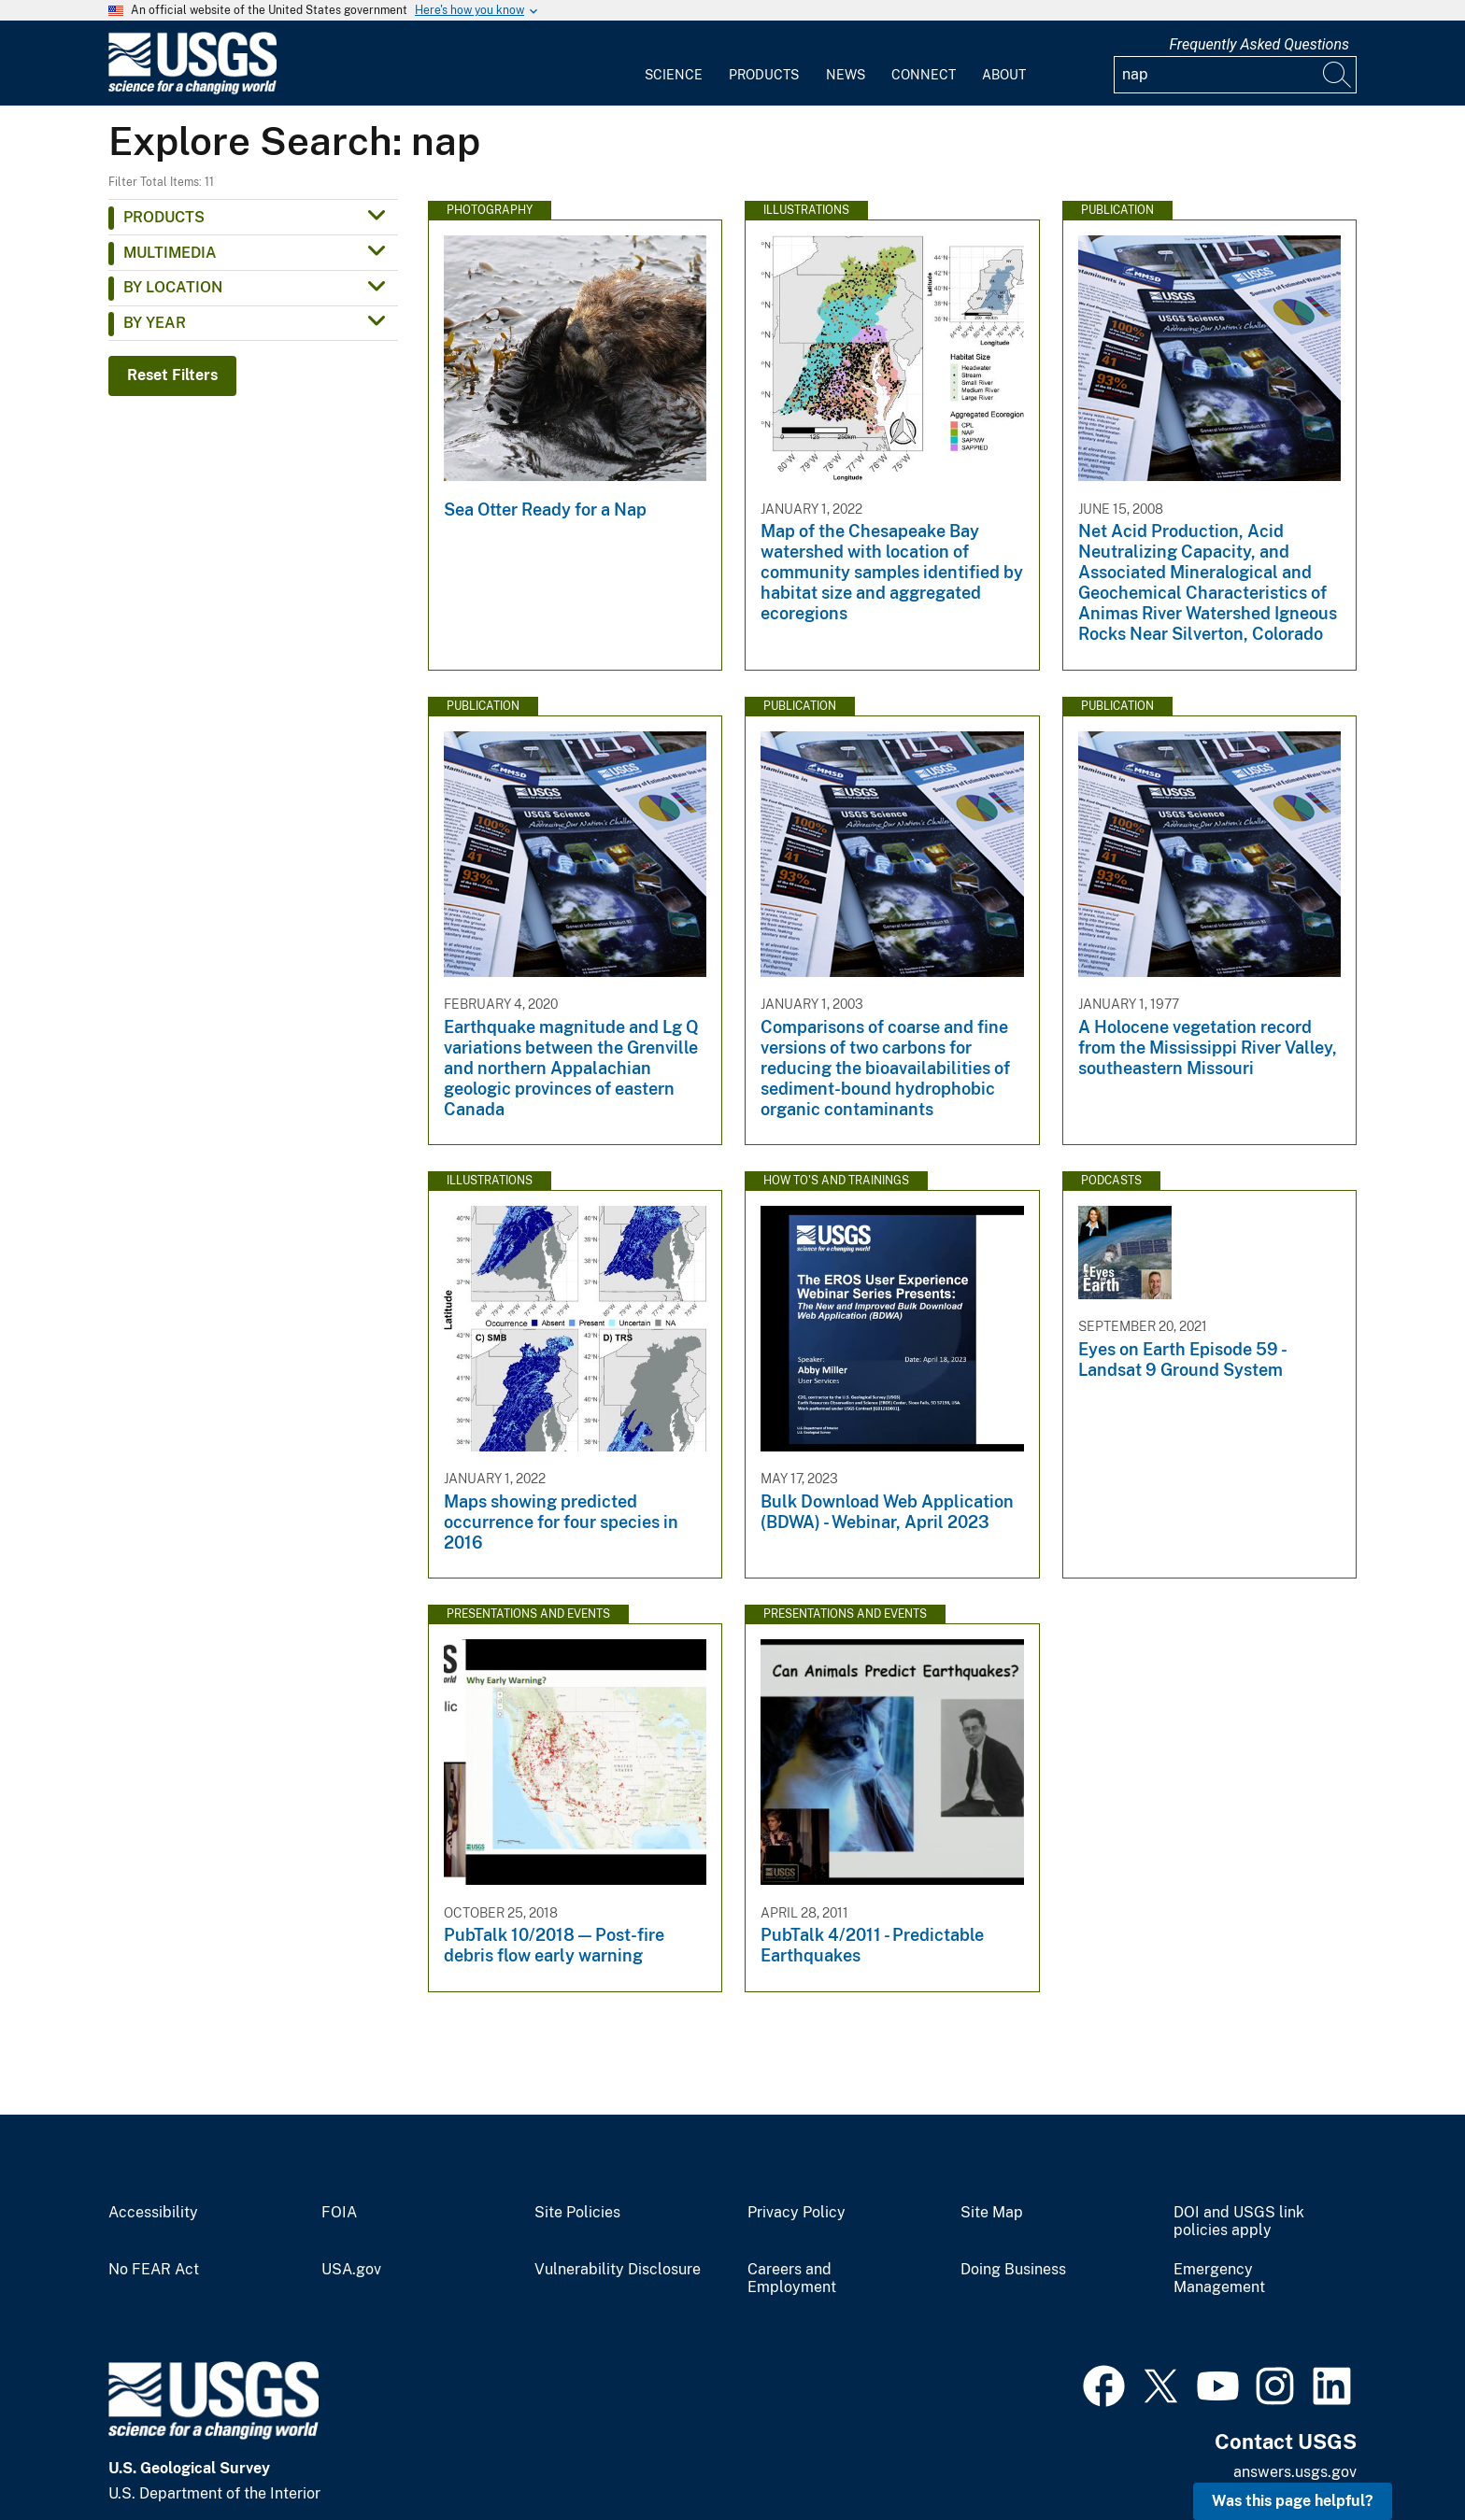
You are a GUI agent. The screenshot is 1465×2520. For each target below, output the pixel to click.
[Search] (1338, 74)
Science (674, 74)
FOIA (339, 2212)
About (1004, 74)
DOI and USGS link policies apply (1238, 2221)
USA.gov (351, 2269)
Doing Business (1013, 2269)
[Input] (1235, 74)
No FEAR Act (153, 2269)
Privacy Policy (796, 2212)
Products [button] (164, 217)
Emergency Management (1219, 2278)
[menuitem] (674, 63)
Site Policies (577, 2212)
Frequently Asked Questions (1259, 44)
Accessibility (153, 2212)
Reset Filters (172, 375)
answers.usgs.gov (1295, 2472)
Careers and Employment (791, 2278)
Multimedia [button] (170, 253)
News (845, 74)
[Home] (192, 90)
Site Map (991, 2212)
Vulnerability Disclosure (617, 2269)
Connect (923, 74)
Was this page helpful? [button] (1292, 2501)
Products (764, 74)
